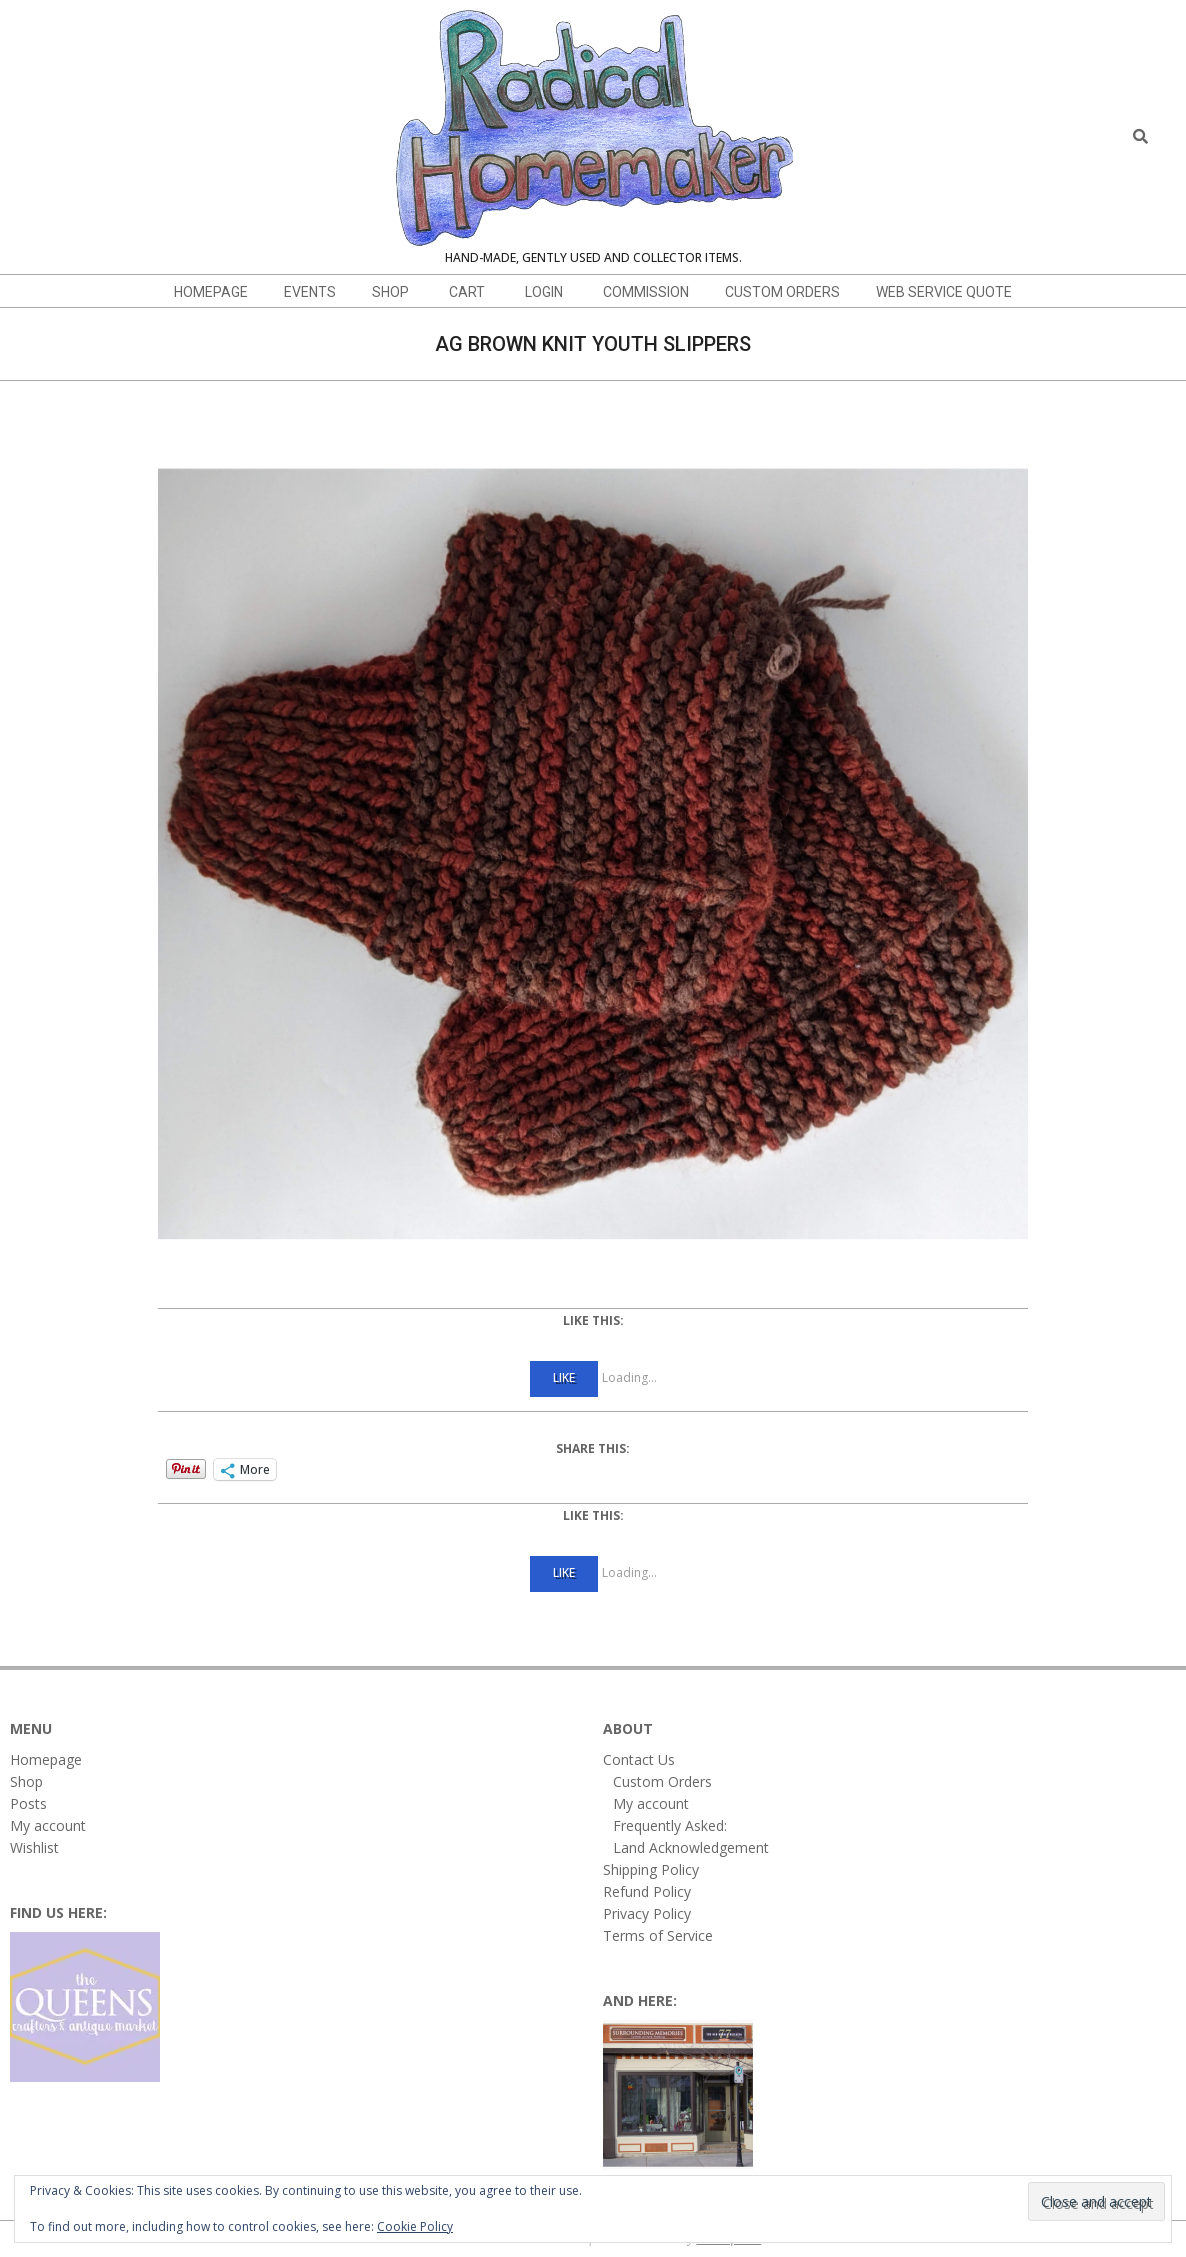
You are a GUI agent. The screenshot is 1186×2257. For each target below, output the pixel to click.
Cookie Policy (415, 2226)
